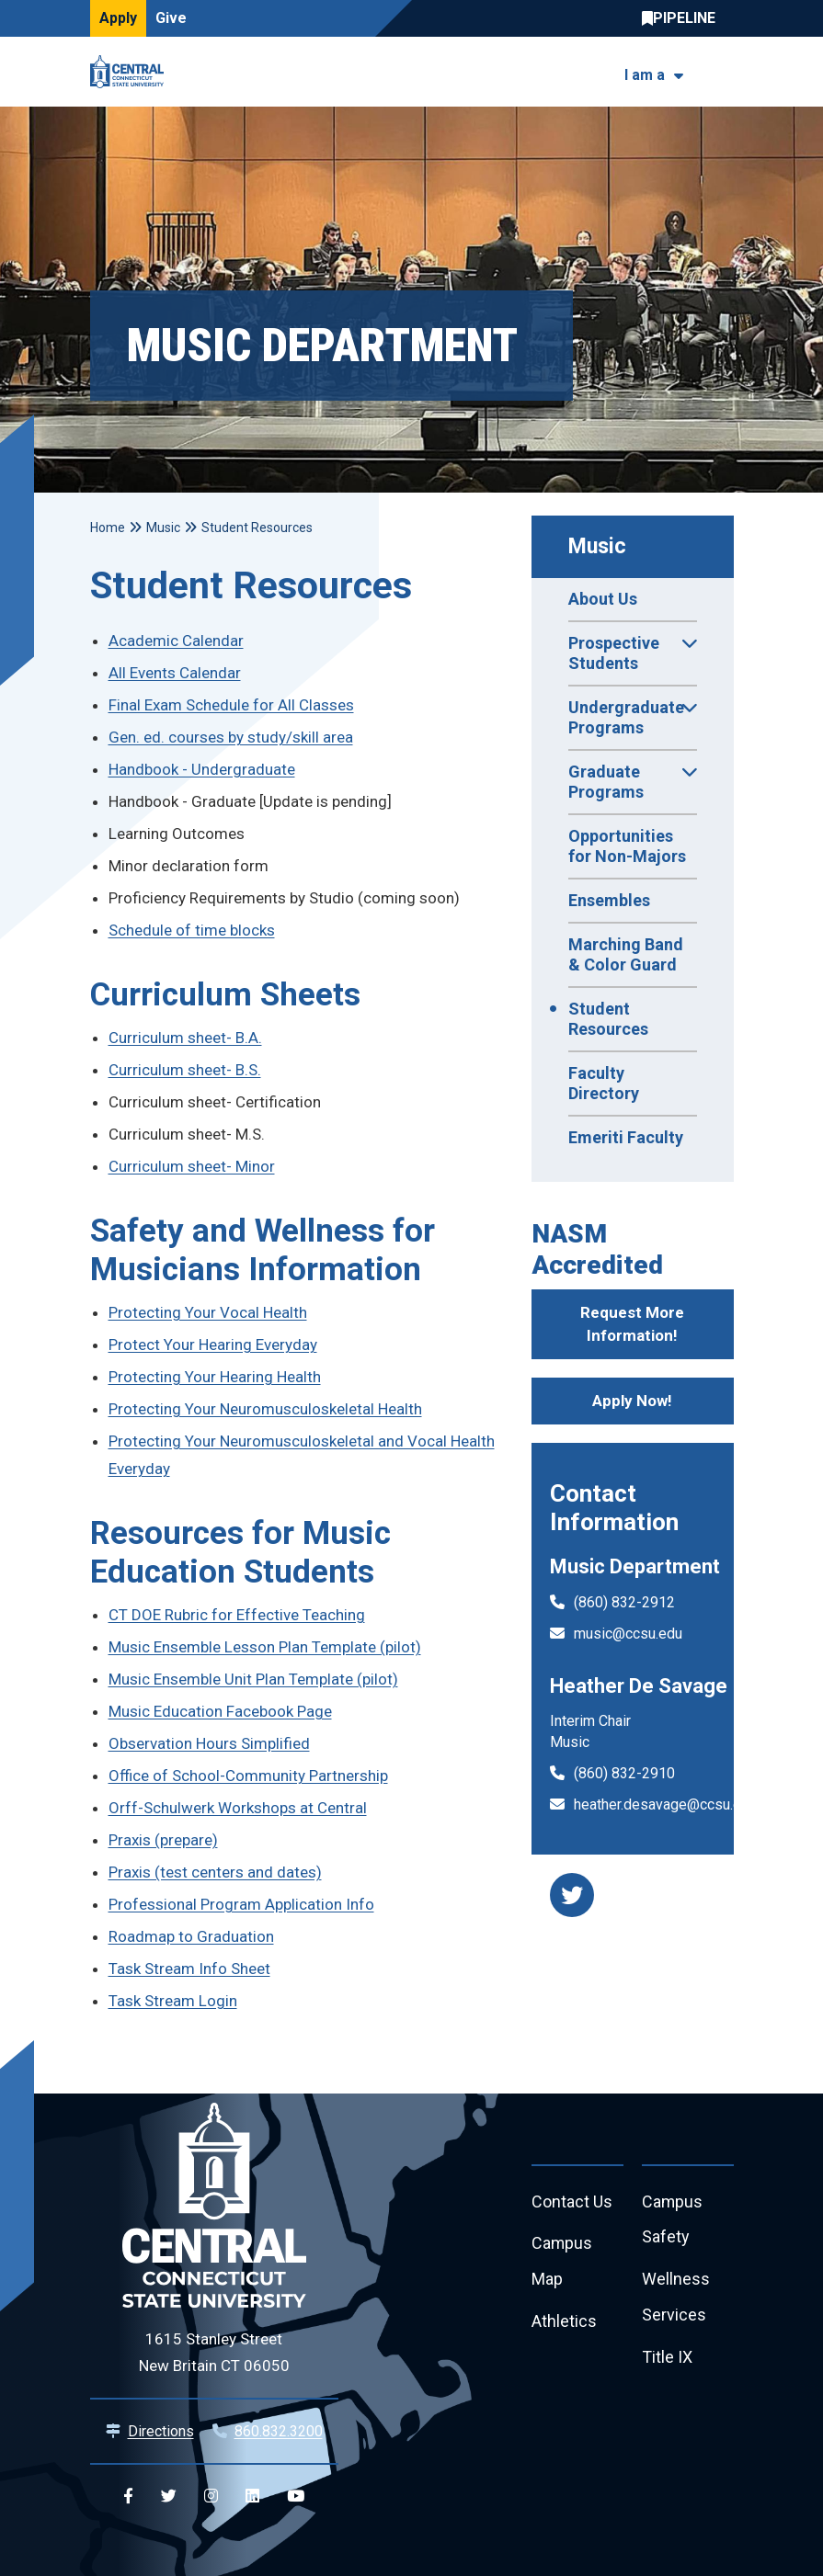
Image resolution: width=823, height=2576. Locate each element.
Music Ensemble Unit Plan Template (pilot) (253, 1679)
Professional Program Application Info (241, 1904)
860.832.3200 (278, 2431)
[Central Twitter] (169, 2496)
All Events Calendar (175, 673)
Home (107, 527)
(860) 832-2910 (624, 1773)
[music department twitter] (572, 1895)
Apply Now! (632, 1400)
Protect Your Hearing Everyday (213, 1344)
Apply (118, 18)
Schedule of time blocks (192, 930)
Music (597, 546)
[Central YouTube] (295, 2496)
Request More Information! (632, 1324)
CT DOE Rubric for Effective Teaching (237, 1615)
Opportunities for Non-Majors (627, 846)
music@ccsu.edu (628, 1633)
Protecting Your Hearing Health (215, 1376)
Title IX (667, 2358)
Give (171, 18)
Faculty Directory (603, 1083)
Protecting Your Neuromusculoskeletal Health (265, 1409)
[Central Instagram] (211, 2496)
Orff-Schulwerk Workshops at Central (238, 1808)
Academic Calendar (176, 640)
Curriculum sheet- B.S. (185, 1070)
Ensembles (609, 900)
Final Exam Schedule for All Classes (231, 705)
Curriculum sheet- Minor (192, 1166)
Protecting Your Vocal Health (208, 1312)
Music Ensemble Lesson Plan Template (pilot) (265, 1647)
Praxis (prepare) (163, 1840)
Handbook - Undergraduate (202, 769)
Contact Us (572, 2202)
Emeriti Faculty (625, 1137)
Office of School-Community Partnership (248, 1775)
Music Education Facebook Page (220, 1711)
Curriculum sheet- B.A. (185, 1037)
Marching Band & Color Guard (625, 954)
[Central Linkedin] (252, 2496)
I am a (644, 75)
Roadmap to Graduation (191, 1936)
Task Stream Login (173, 2001)
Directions (161, 2431)
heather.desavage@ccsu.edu (665, 1804)
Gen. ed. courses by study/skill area (231, 737)
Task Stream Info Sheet (189, 1968)
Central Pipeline (683, 18)
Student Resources (608, 1018)
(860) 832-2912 (624, 1602)
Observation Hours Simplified (209, 1743)
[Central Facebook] (128, 2496)
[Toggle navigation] (722, 72)
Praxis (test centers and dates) (215, 1872)
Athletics (564, 2322)
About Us (602, 598)
